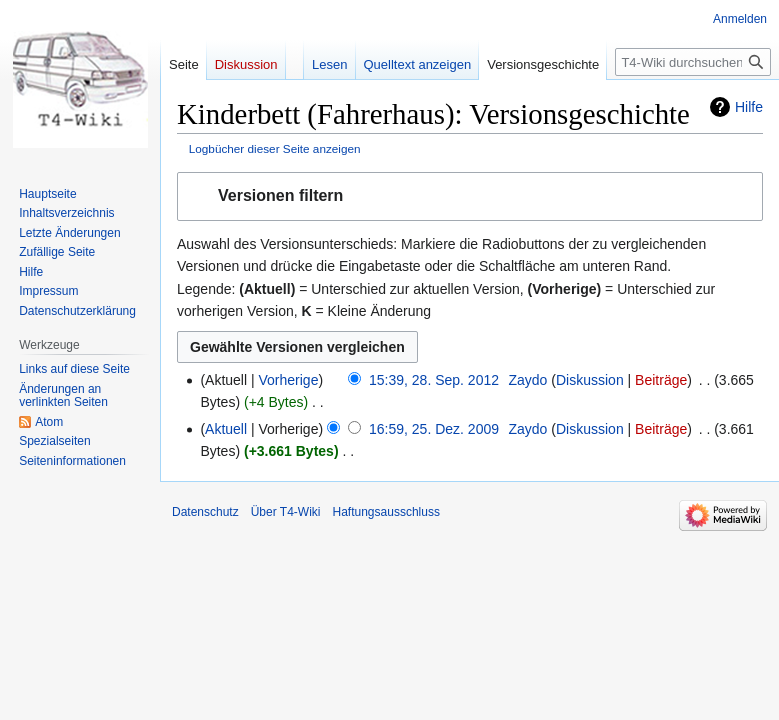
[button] (470, 196)
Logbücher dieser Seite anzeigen (275, 148)
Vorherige (289, 380)
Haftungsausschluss (386, 512)
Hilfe (749, 107)
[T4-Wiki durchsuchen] (693, 62)
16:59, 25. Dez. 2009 (434, 429)
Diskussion (590, 380)
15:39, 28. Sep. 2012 (434, 380)
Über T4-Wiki (286, 512)
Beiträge (661, 380)
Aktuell (226, 429)
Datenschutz (205, 512)
